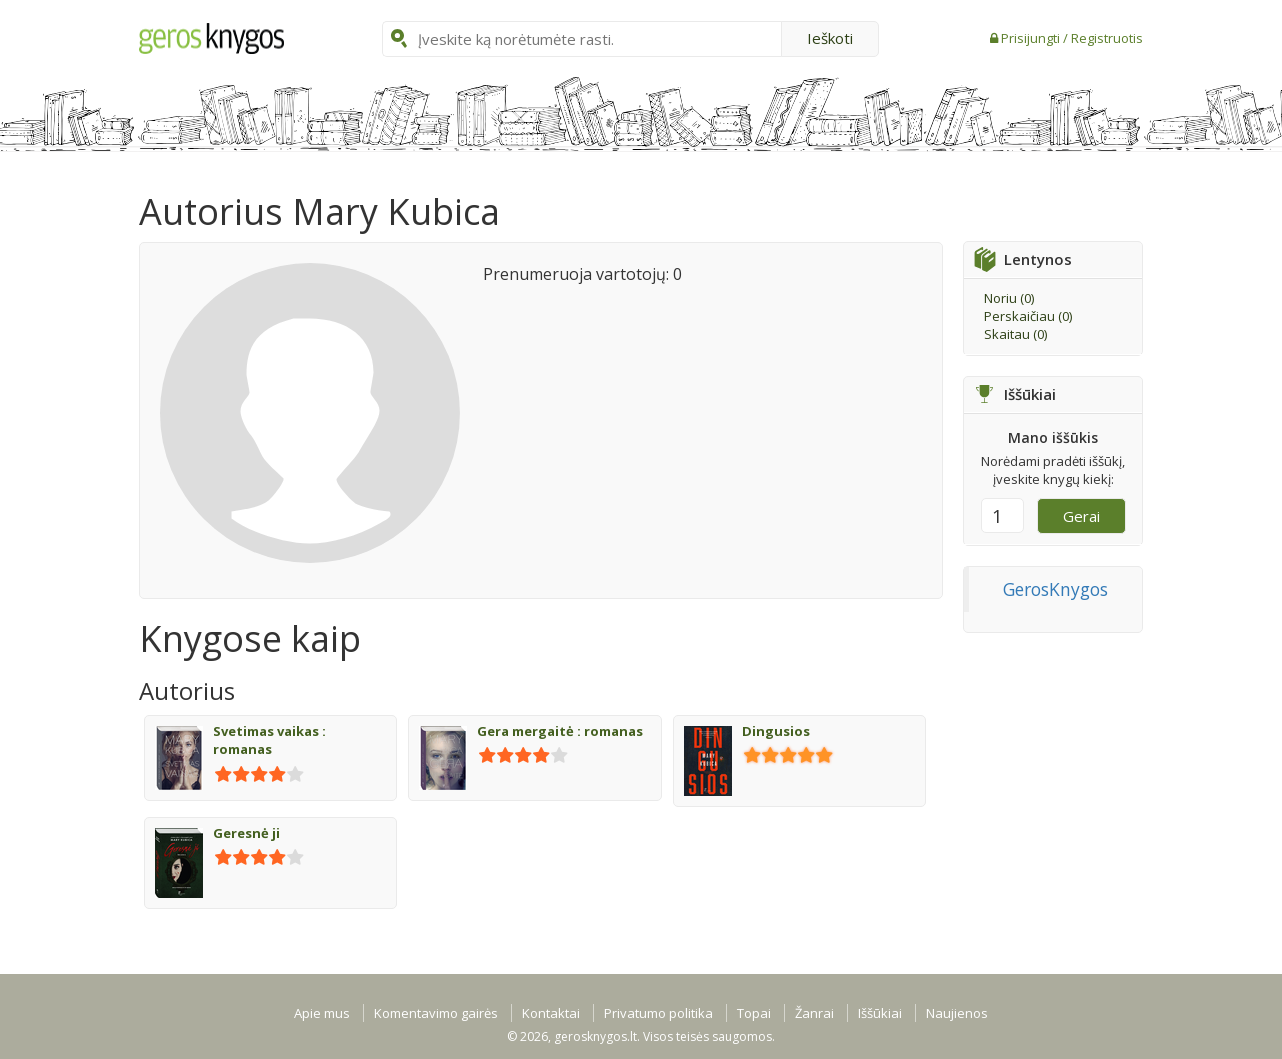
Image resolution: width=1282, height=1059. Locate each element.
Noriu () (1009, 298)
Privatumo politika (658, 1013)
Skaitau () (1015, 334)
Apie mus (322, 1013)
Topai (754, 1013)
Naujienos (957, 1013)
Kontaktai (551, 1013)
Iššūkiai (880, 1013)
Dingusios (776, 731)
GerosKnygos (1055, 589)
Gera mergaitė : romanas (560, 731)
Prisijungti (1032, 38)
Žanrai (814, 1013)
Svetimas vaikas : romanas (269, 740)
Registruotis (1107, 38)
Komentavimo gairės (436, 1013)
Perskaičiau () (1028, 316)
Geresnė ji (246, 833)
